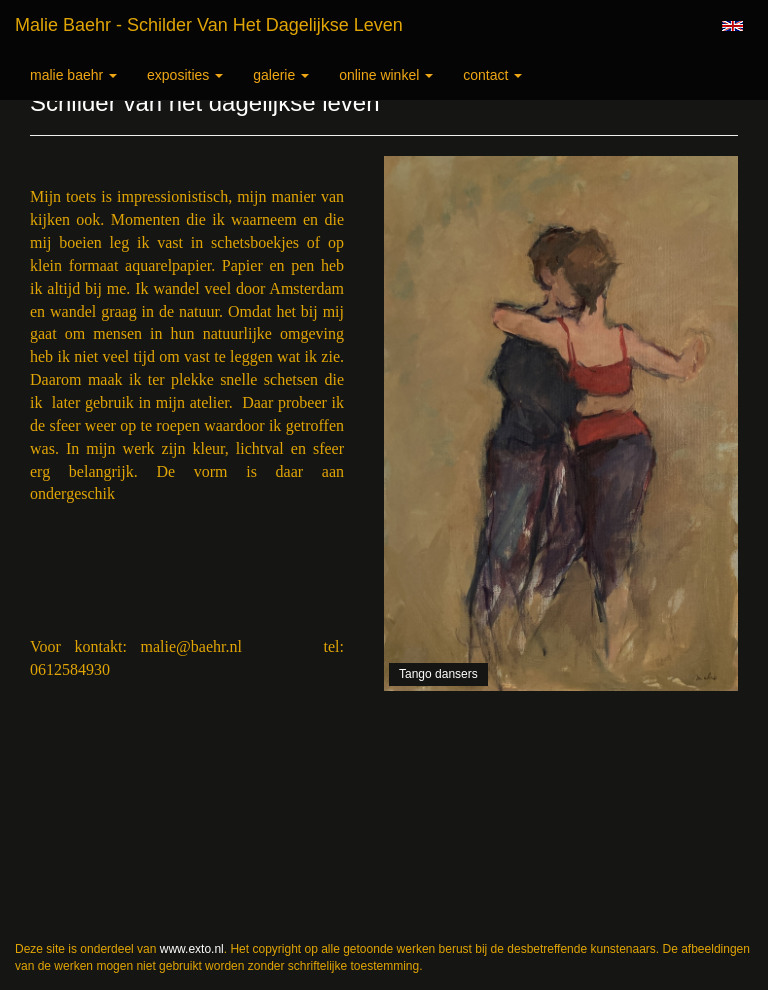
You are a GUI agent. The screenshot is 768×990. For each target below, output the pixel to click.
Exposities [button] (185, 75)
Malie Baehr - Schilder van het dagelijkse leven (209, 25)
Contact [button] (492, 75)
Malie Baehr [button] (73, 75)
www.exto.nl (192, 949)
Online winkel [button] (386, 75)
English (732, 26)
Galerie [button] (281, 75)
